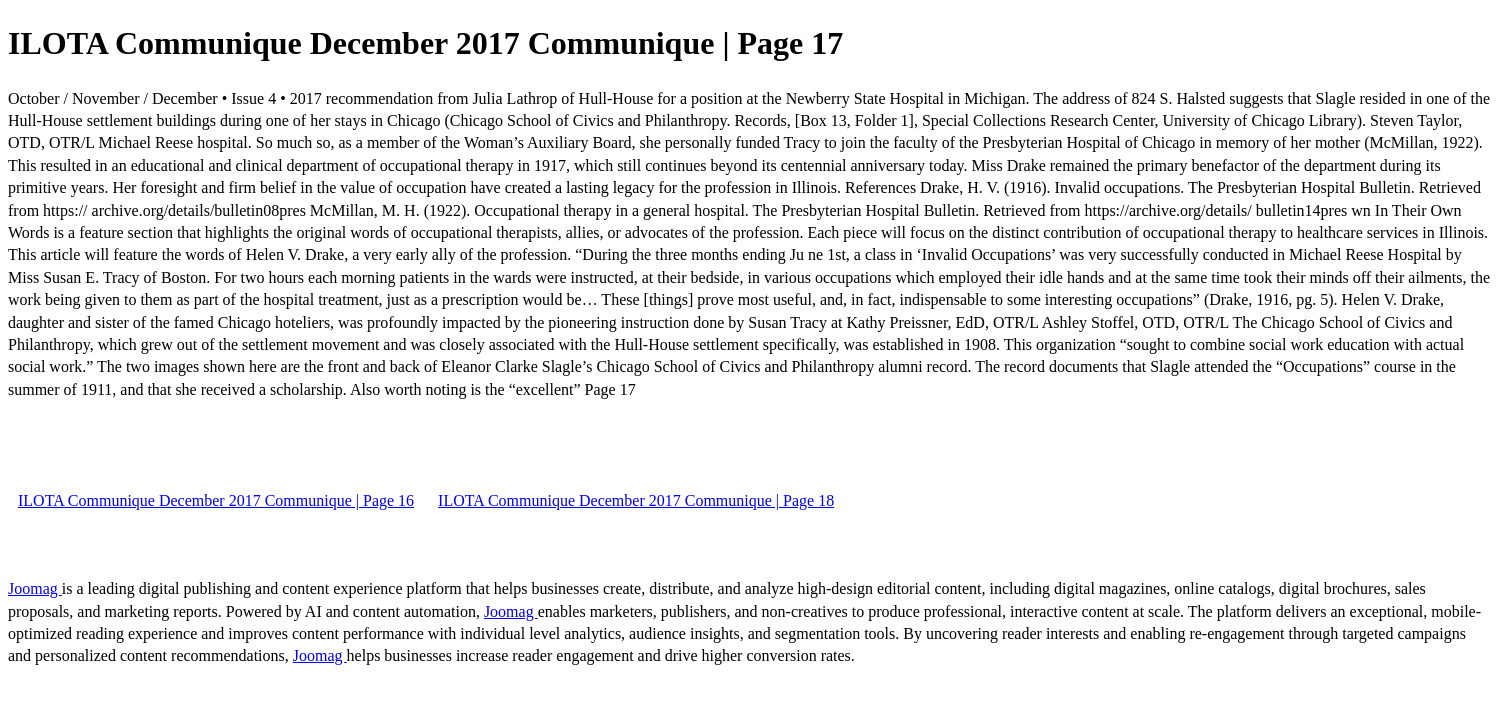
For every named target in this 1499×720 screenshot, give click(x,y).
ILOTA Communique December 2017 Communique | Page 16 (216, 500)
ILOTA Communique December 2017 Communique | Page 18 (636, 500)
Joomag (35, 588)
